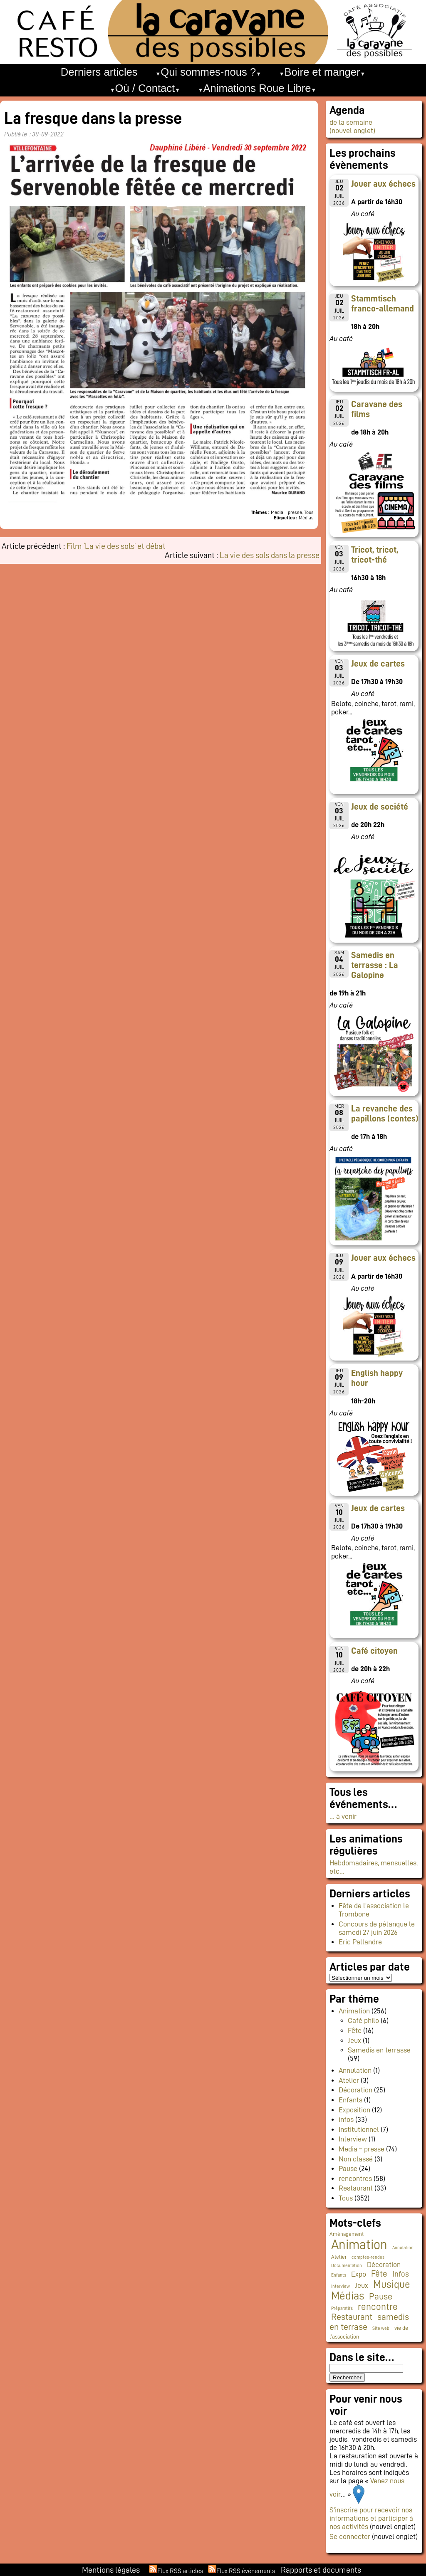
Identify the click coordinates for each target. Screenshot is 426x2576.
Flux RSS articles (180, 2571)
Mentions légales (111, 2570)
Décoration (355, 2090)
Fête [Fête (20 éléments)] (379, 2273)
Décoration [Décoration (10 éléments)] (384, 2264)
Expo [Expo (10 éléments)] (358, 2274)
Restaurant (356, 2188)
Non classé (356, 2159)
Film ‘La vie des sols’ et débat (116, 546)
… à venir (343, 1816)
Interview (353, 2139)
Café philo (363, 2020)
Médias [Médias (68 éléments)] (347, 2295)
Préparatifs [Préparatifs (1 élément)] (342, 2308)
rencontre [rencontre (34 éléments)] (378, 2307)
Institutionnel (359, 2129)
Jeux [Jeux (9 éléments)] (361, 2285)
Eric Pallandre (360, 1942)
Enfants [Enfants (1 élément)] (338, 2275)
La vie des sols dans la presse (270, 555)
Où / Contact (145, 88)
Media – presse (361, 2149)
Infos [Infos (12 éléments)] (400, 2274)
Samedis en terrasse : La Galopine (374, 965)
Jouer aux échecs (383, 183)
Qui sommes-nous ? (208, 72)
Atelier (349, 2080)
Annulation (355, 2070)
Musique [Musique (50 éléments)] (391, 2284)
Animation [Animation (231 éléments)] (359, 2244)
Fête (355, 2030)
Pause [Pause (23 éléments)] (380, 2296)
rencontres (355, 2178)
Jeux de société (379, 806)
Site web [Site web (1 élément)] (380, 2328)
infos (346, 2119)
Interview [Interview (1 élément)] (340, 2286)
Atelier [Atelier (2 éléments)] (339, 2257)
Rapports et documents (321, 2570)
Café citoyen (374, 1650)
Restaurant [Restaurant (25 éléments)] (351, 2317)
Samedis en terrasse (379, 2050)
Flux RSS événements (245, 2571)
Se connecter (349, 2536)
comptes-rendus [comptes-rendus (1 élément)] (368, 2257)
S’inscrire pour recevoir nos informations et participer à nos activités (371, 2518)
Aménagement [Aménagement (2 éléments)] (346, 2234)
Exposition (354, 2110)
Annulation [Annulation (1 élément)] (403, 2247)
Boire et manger (322, 72)
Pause (348, 2168)
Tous (346, 2198)
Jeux (354, 2040)
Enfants (350, 2100)
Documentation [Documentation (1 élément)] (346, 2265)
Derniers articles (99, 72)
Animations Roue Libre (257, 88)
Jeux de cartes (378, 663)
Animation (354, 2011)
